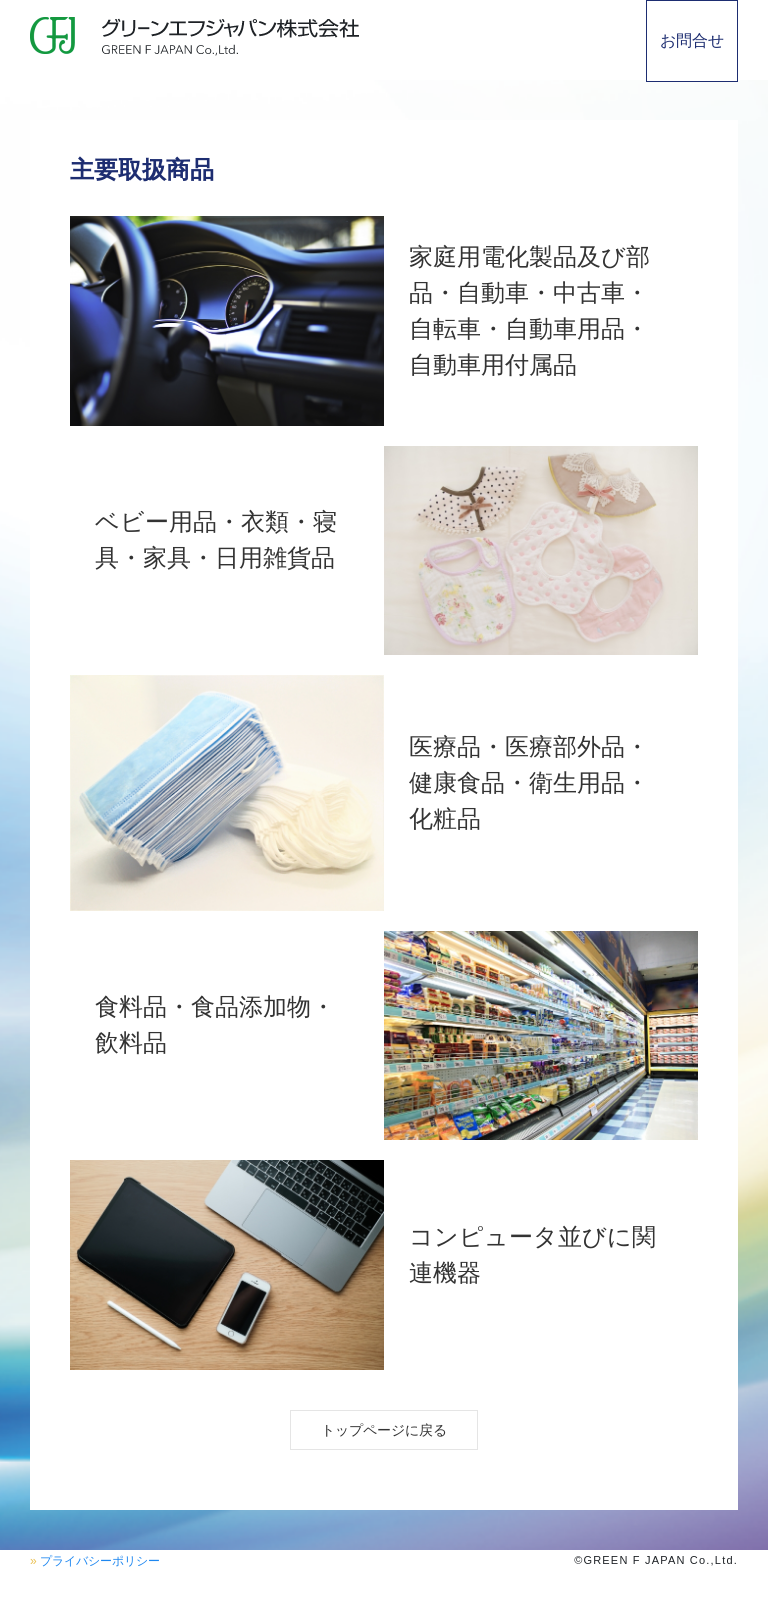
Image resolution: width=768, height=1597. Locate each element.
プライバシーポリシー (100, 1561)
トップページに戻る (384, 1430)
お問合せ (692, 40)
